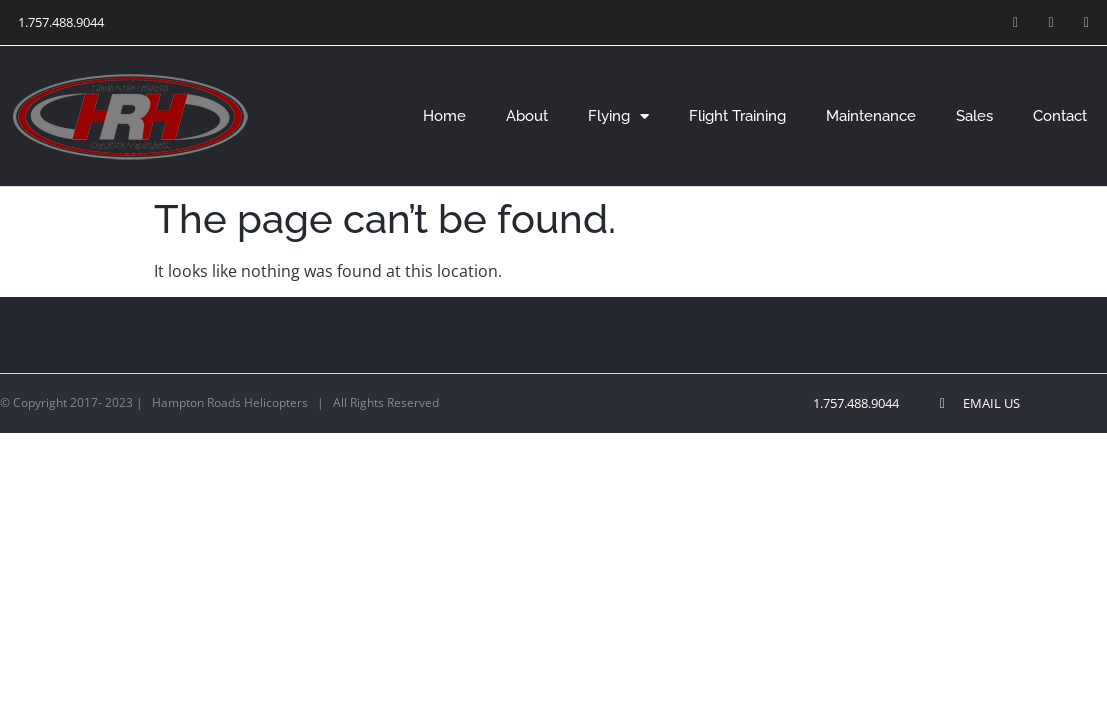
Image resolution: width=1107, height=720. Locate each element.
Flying (618, 116)
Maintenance (871, 116)
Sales (974, 116)
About (527, 116)
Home (444, 116)
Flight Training (737, 116)
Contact (1060, 116)
